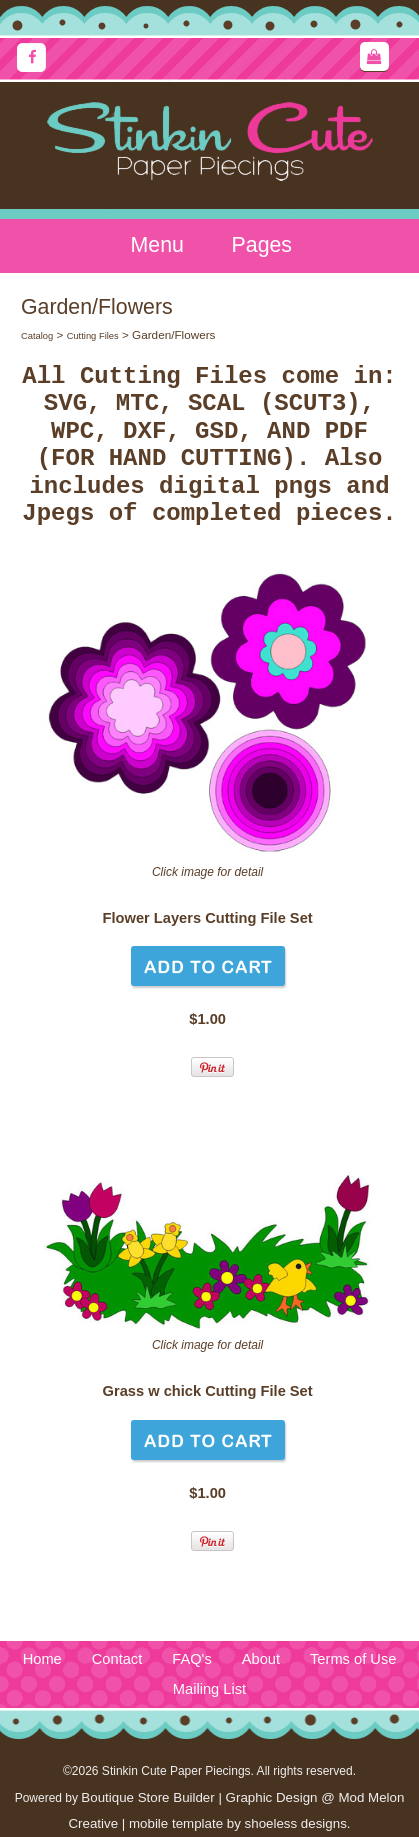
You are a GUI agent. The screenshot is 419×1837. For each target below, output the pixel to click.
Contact (117, 1659)
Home (42, 1659)
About (261, 1659)
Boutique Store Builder (147, 1797)
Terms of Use (353, 1659)
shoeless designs (296, 1823)
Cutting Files (93, 336)
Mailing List (209, 1689)
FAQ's (191, 1659)
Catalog (37, 336)
